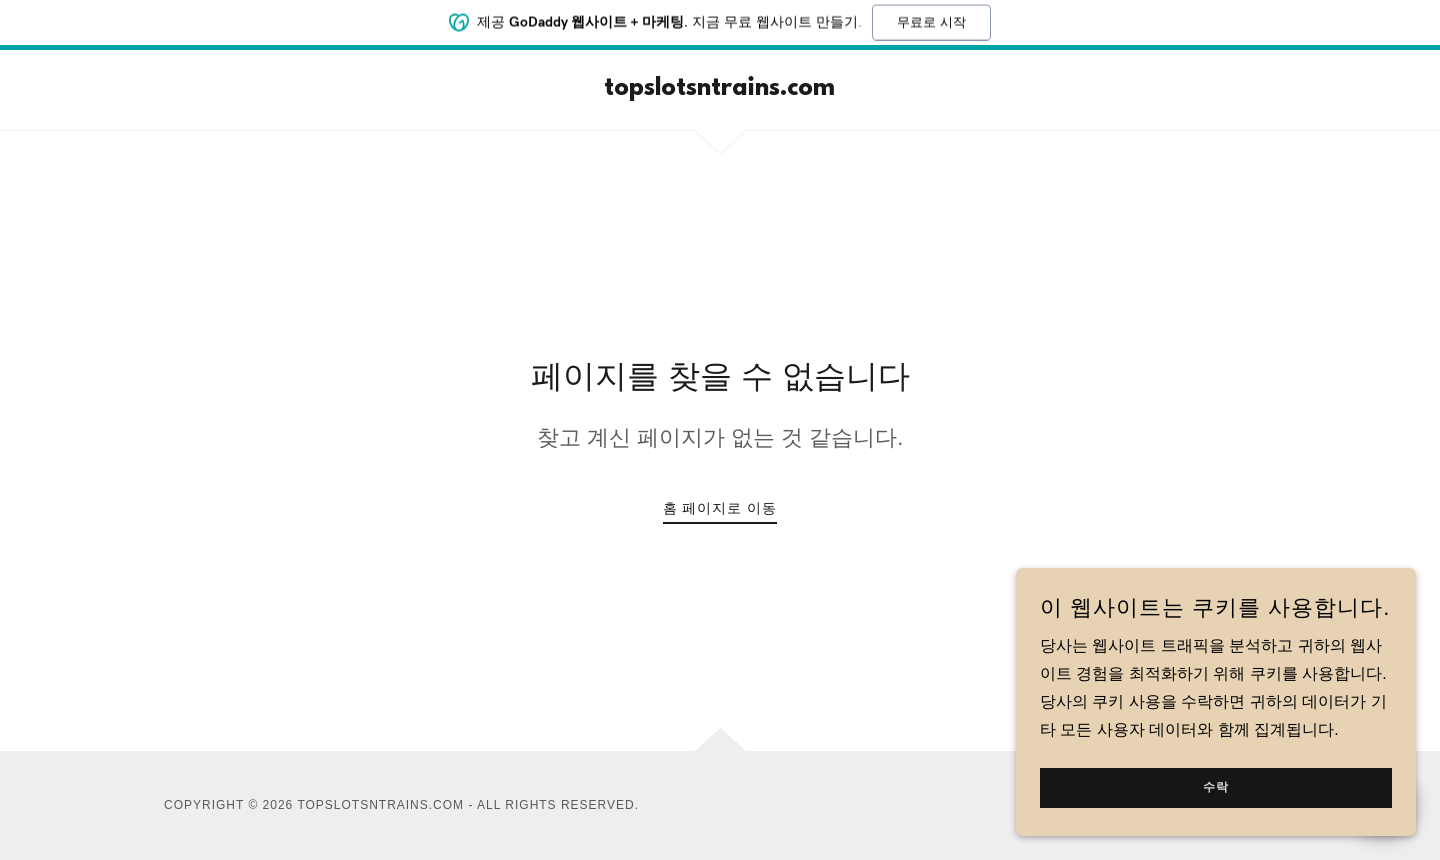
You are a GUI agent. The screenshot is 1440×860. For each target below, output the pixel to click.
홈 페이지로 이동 (720, 508)
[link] (719, 89)
